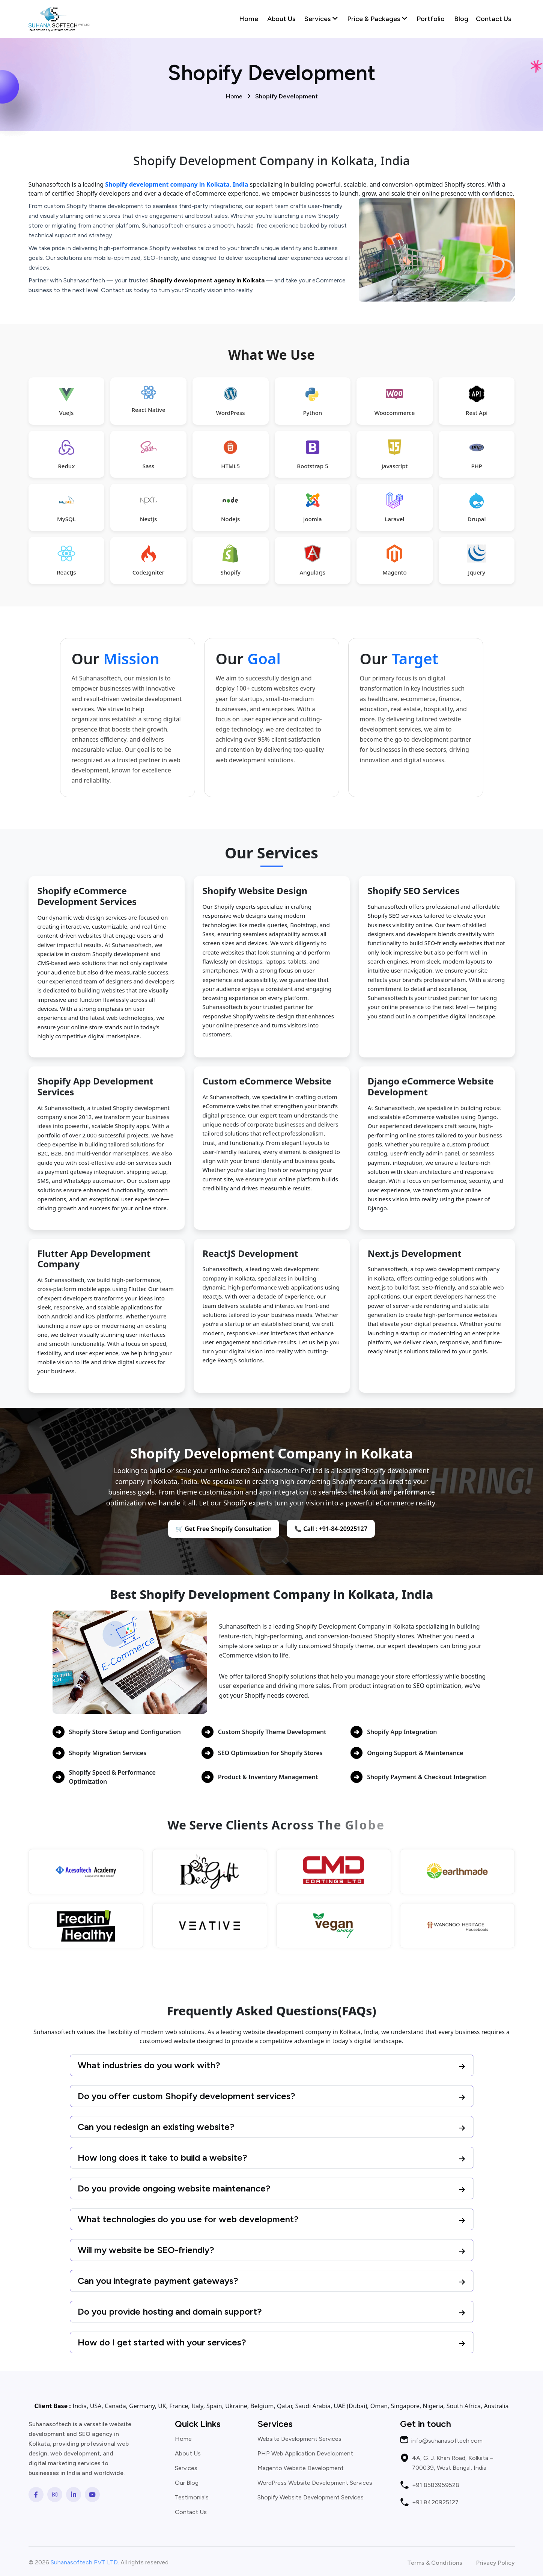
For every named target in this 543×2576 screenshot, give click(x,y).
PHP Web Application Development (305, 2454)
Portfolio (431, 19)
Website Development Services (299, 2439)
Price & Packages (377, 19)
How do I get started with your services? (162, 2342)
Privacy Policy (495, 2563)
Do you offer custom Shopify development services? (186, 2095)
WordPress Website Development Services (314, 2483)
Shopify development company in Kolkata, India (176, 184)
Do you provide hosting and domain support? (170, 2311)
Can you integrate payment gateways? (158, 2280)
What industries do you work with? (149, 2065)
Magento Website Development (300, 2468)
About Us (281, 19)
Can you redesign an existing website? (156, 2126)
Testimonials (192, 2498)
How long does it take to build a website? (162, 2157)
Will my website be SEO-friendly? (146, 2249)
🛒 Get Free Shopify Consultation (224, 1529)
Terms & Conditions (434, 2563)
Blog (461, 19)
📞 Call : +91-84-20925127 (330, 1529)
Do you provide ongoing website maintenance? (174, 2188)
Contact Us (493, 19)
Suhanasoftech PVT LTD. (85, 2562)
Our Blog (187, 2483)
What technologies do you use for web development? (188, 2219)
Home (248, 19)
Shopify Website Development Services (310, 2498)
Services (321, 19)
